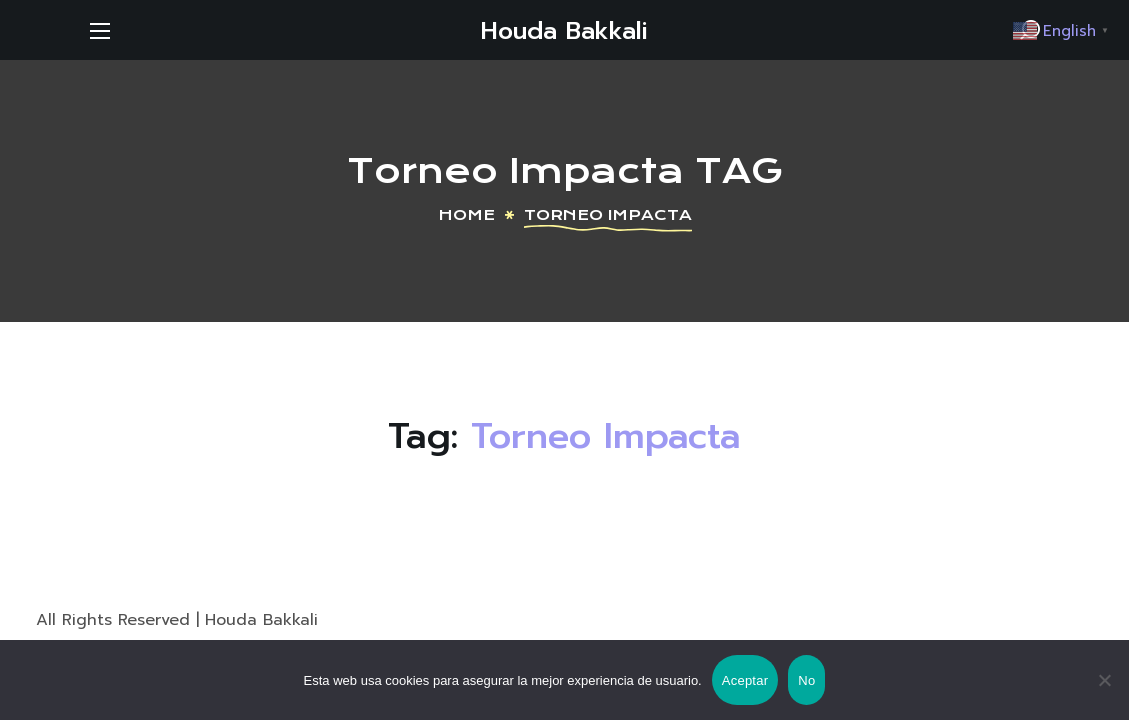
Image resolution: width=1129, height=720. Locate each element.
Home (466, 215)
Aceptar (745, 680)
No (806, 680)
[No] (1104, 680)
